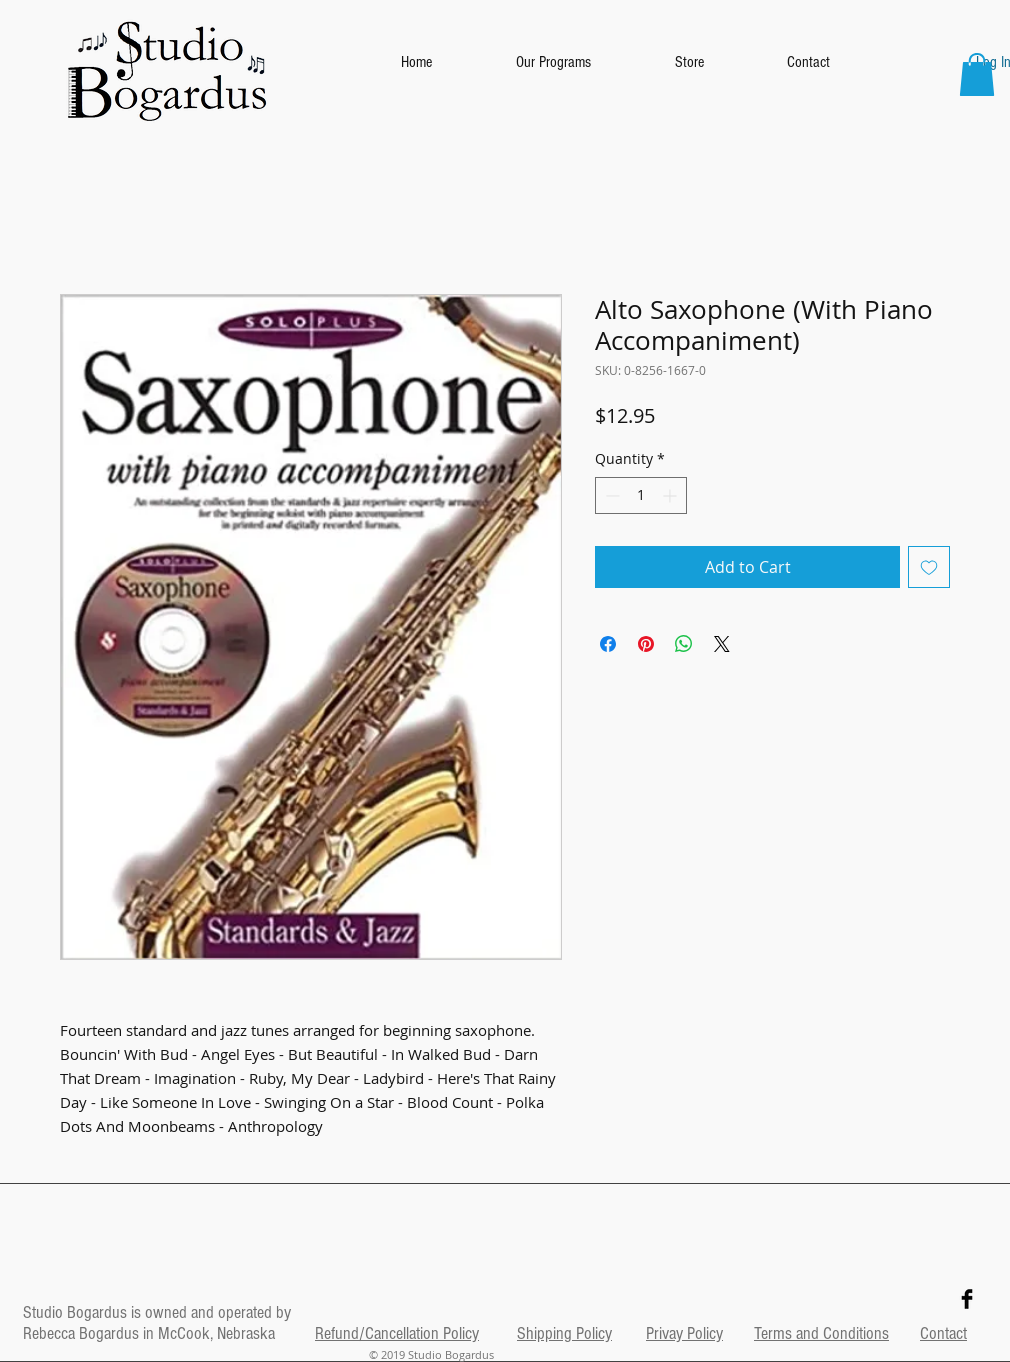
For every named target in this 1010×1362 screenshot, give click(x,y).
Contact (943, 1333)
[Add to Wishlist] (929, 567)
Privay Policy (684, 1333)
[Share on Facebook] (608, 644)
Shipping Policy (564, 1333)
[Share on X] (722, 644)
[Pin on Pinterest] (646, 644)
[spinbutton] (641, 495)
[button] (977, 74)
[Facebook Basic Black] (967, 1299)
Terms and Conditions (821, 1333)
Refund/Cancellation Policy (397, 1333)
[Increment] (671, 495)
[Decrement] (610, 495)
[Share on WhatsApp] (684, 644)
